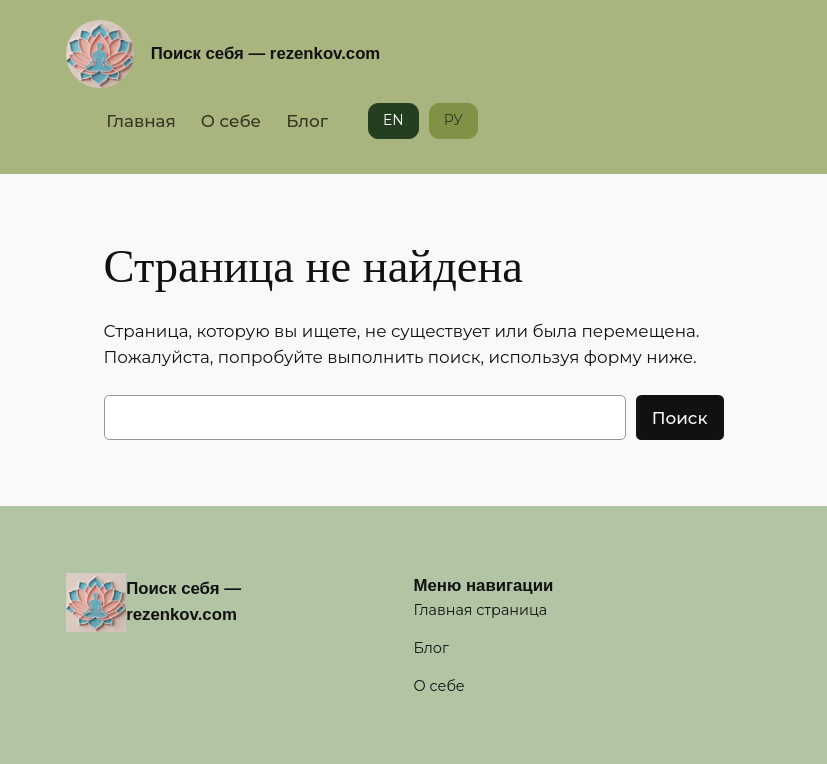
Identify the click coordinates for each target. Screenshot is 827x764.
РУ (453, 120)
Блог (307, 121)
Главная (141, 121)
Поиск (680, 418)
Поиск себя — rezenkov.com (266, 53)
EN (393, 120)
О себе (231, 121)
